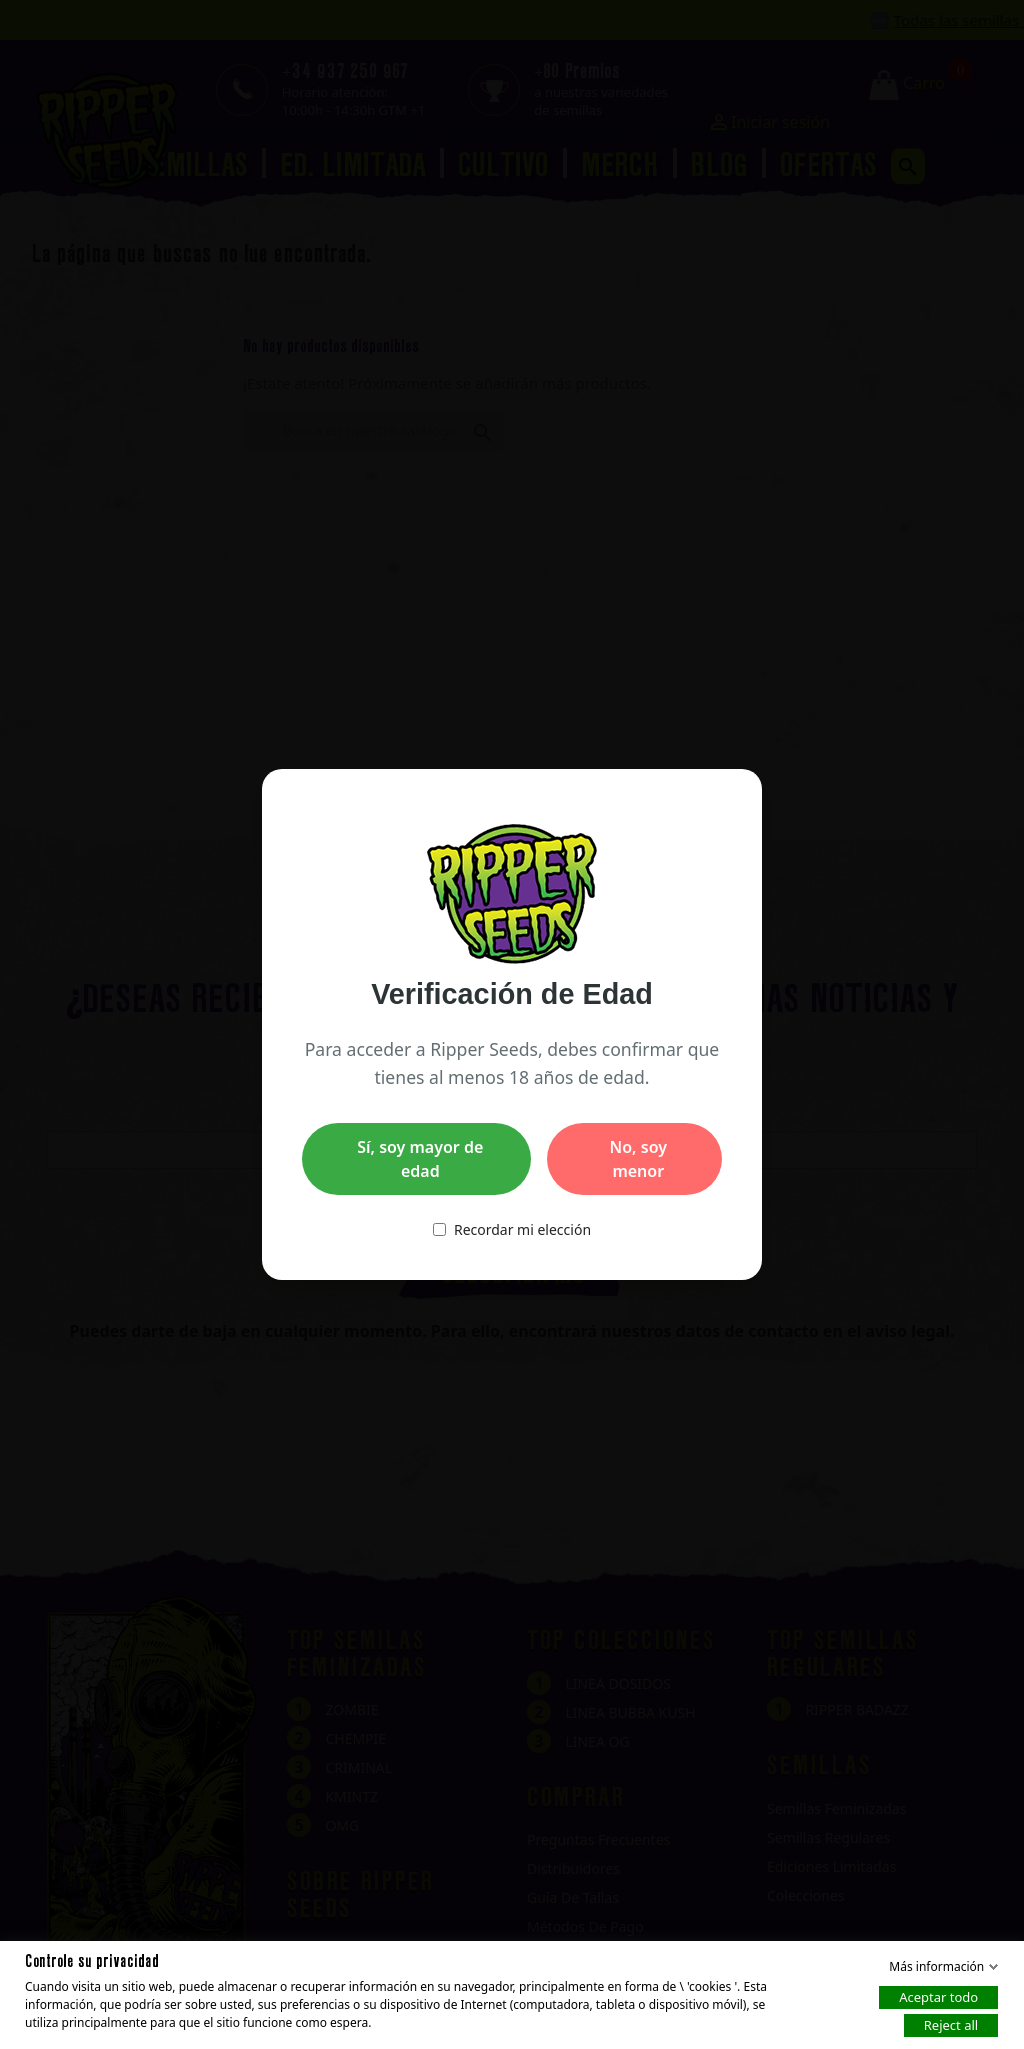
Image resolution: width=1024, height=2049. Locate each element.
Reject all (951, 2025)
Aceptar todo (938, 1997)
